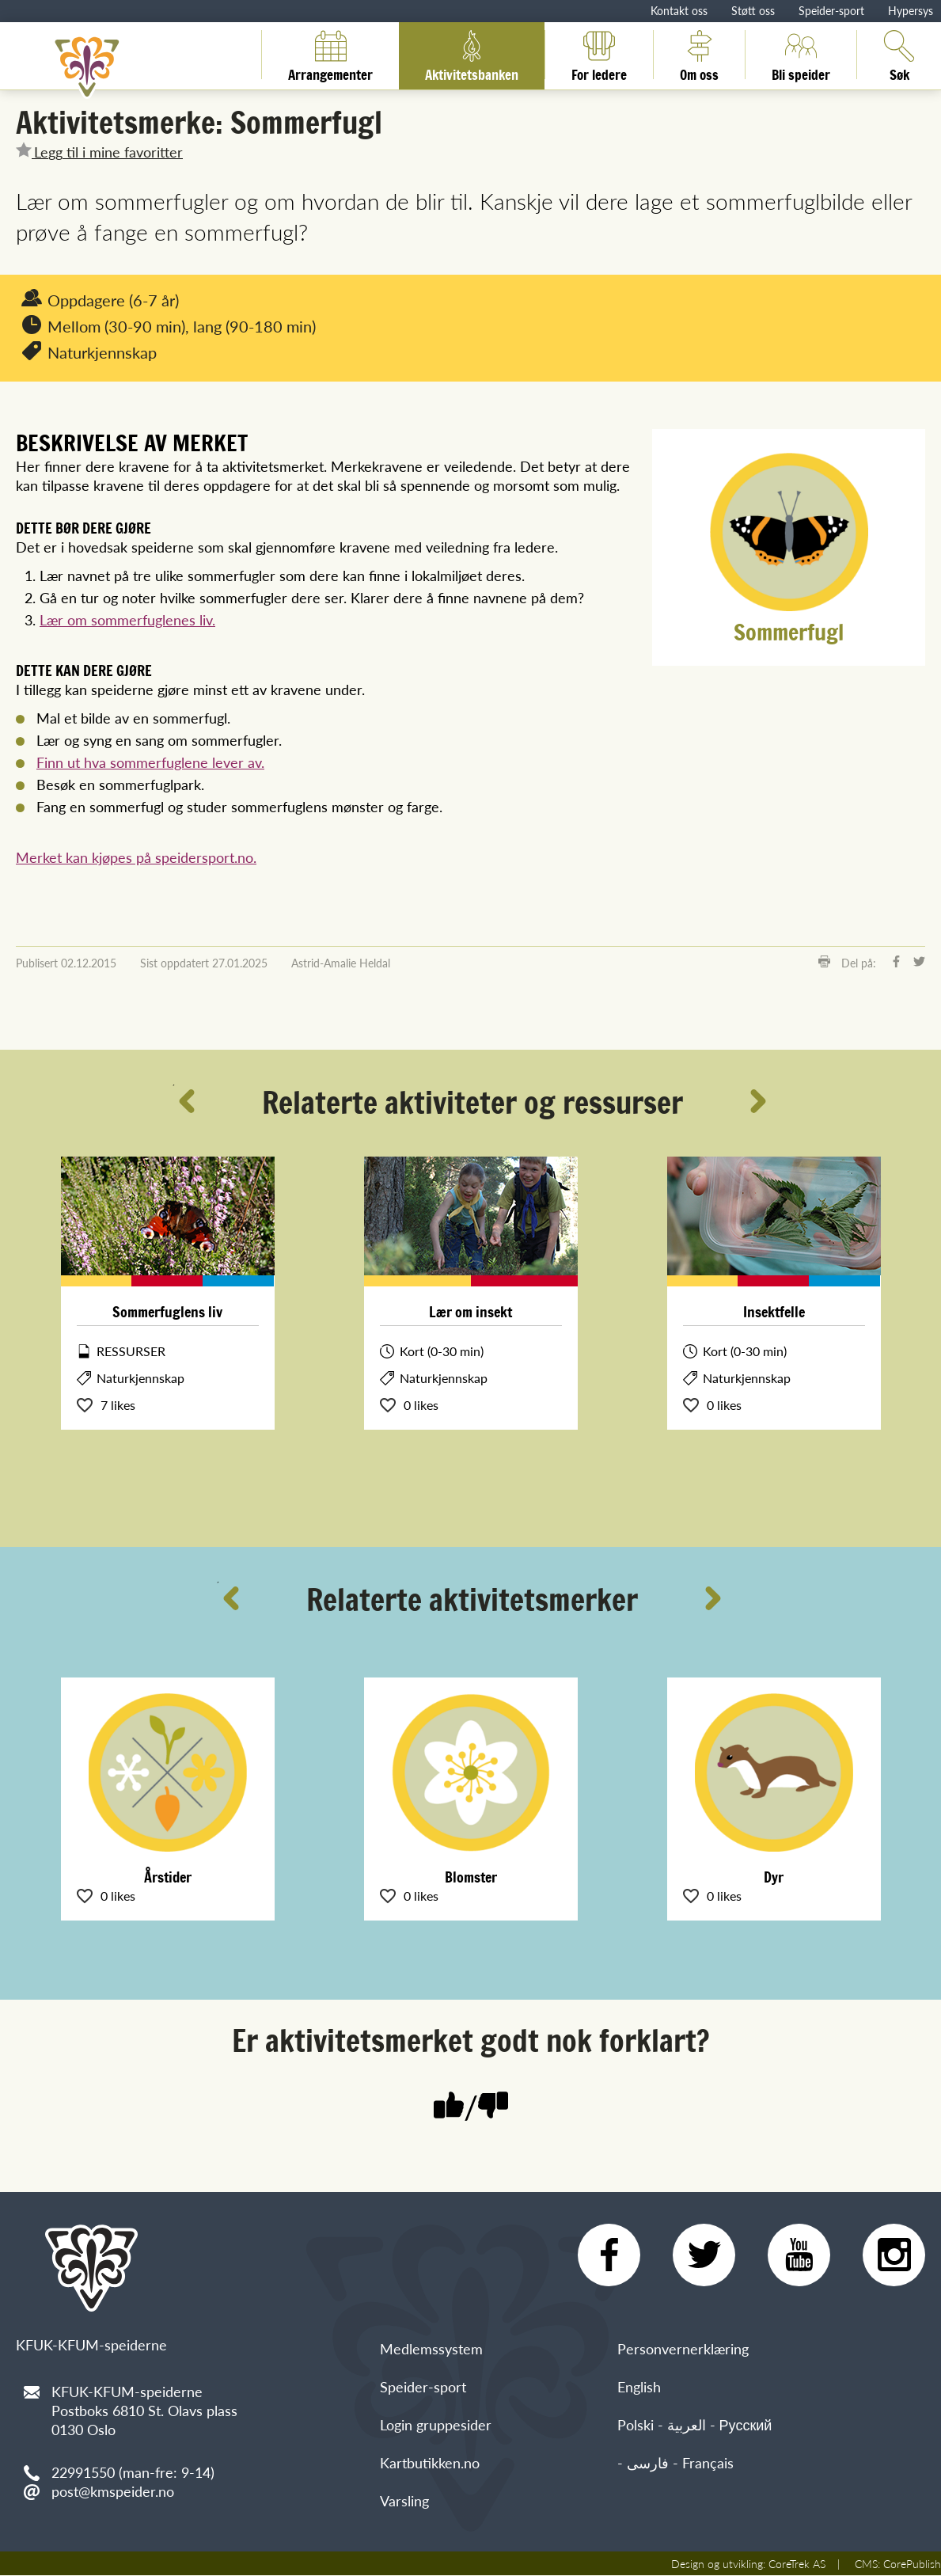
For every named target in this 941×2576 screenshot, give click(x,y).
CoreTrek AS (796, 2564)
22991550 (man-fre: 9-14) (132, 2472)
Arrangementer (330, 54)
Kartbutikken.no (430, 2463)
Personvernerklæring (683, 2349)
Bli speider (801, 54)
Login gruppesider (435, 2425)
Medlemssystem (431, 2349)
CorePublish (912, 2564)
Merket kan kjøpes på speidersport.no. (136, 857)
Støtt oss (753, 10)
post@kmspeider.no (112, 2491)
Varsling (404, 2501)
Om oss (699, 54)
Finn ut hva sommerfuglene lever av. (150, 762)
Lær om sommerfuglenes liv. (127, 619)
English (639, 2387)
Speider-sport (831, 10)
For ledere (599, 54)
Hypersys (910, 10)
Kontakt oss (679, 10)
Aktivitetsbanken (471, 54)
